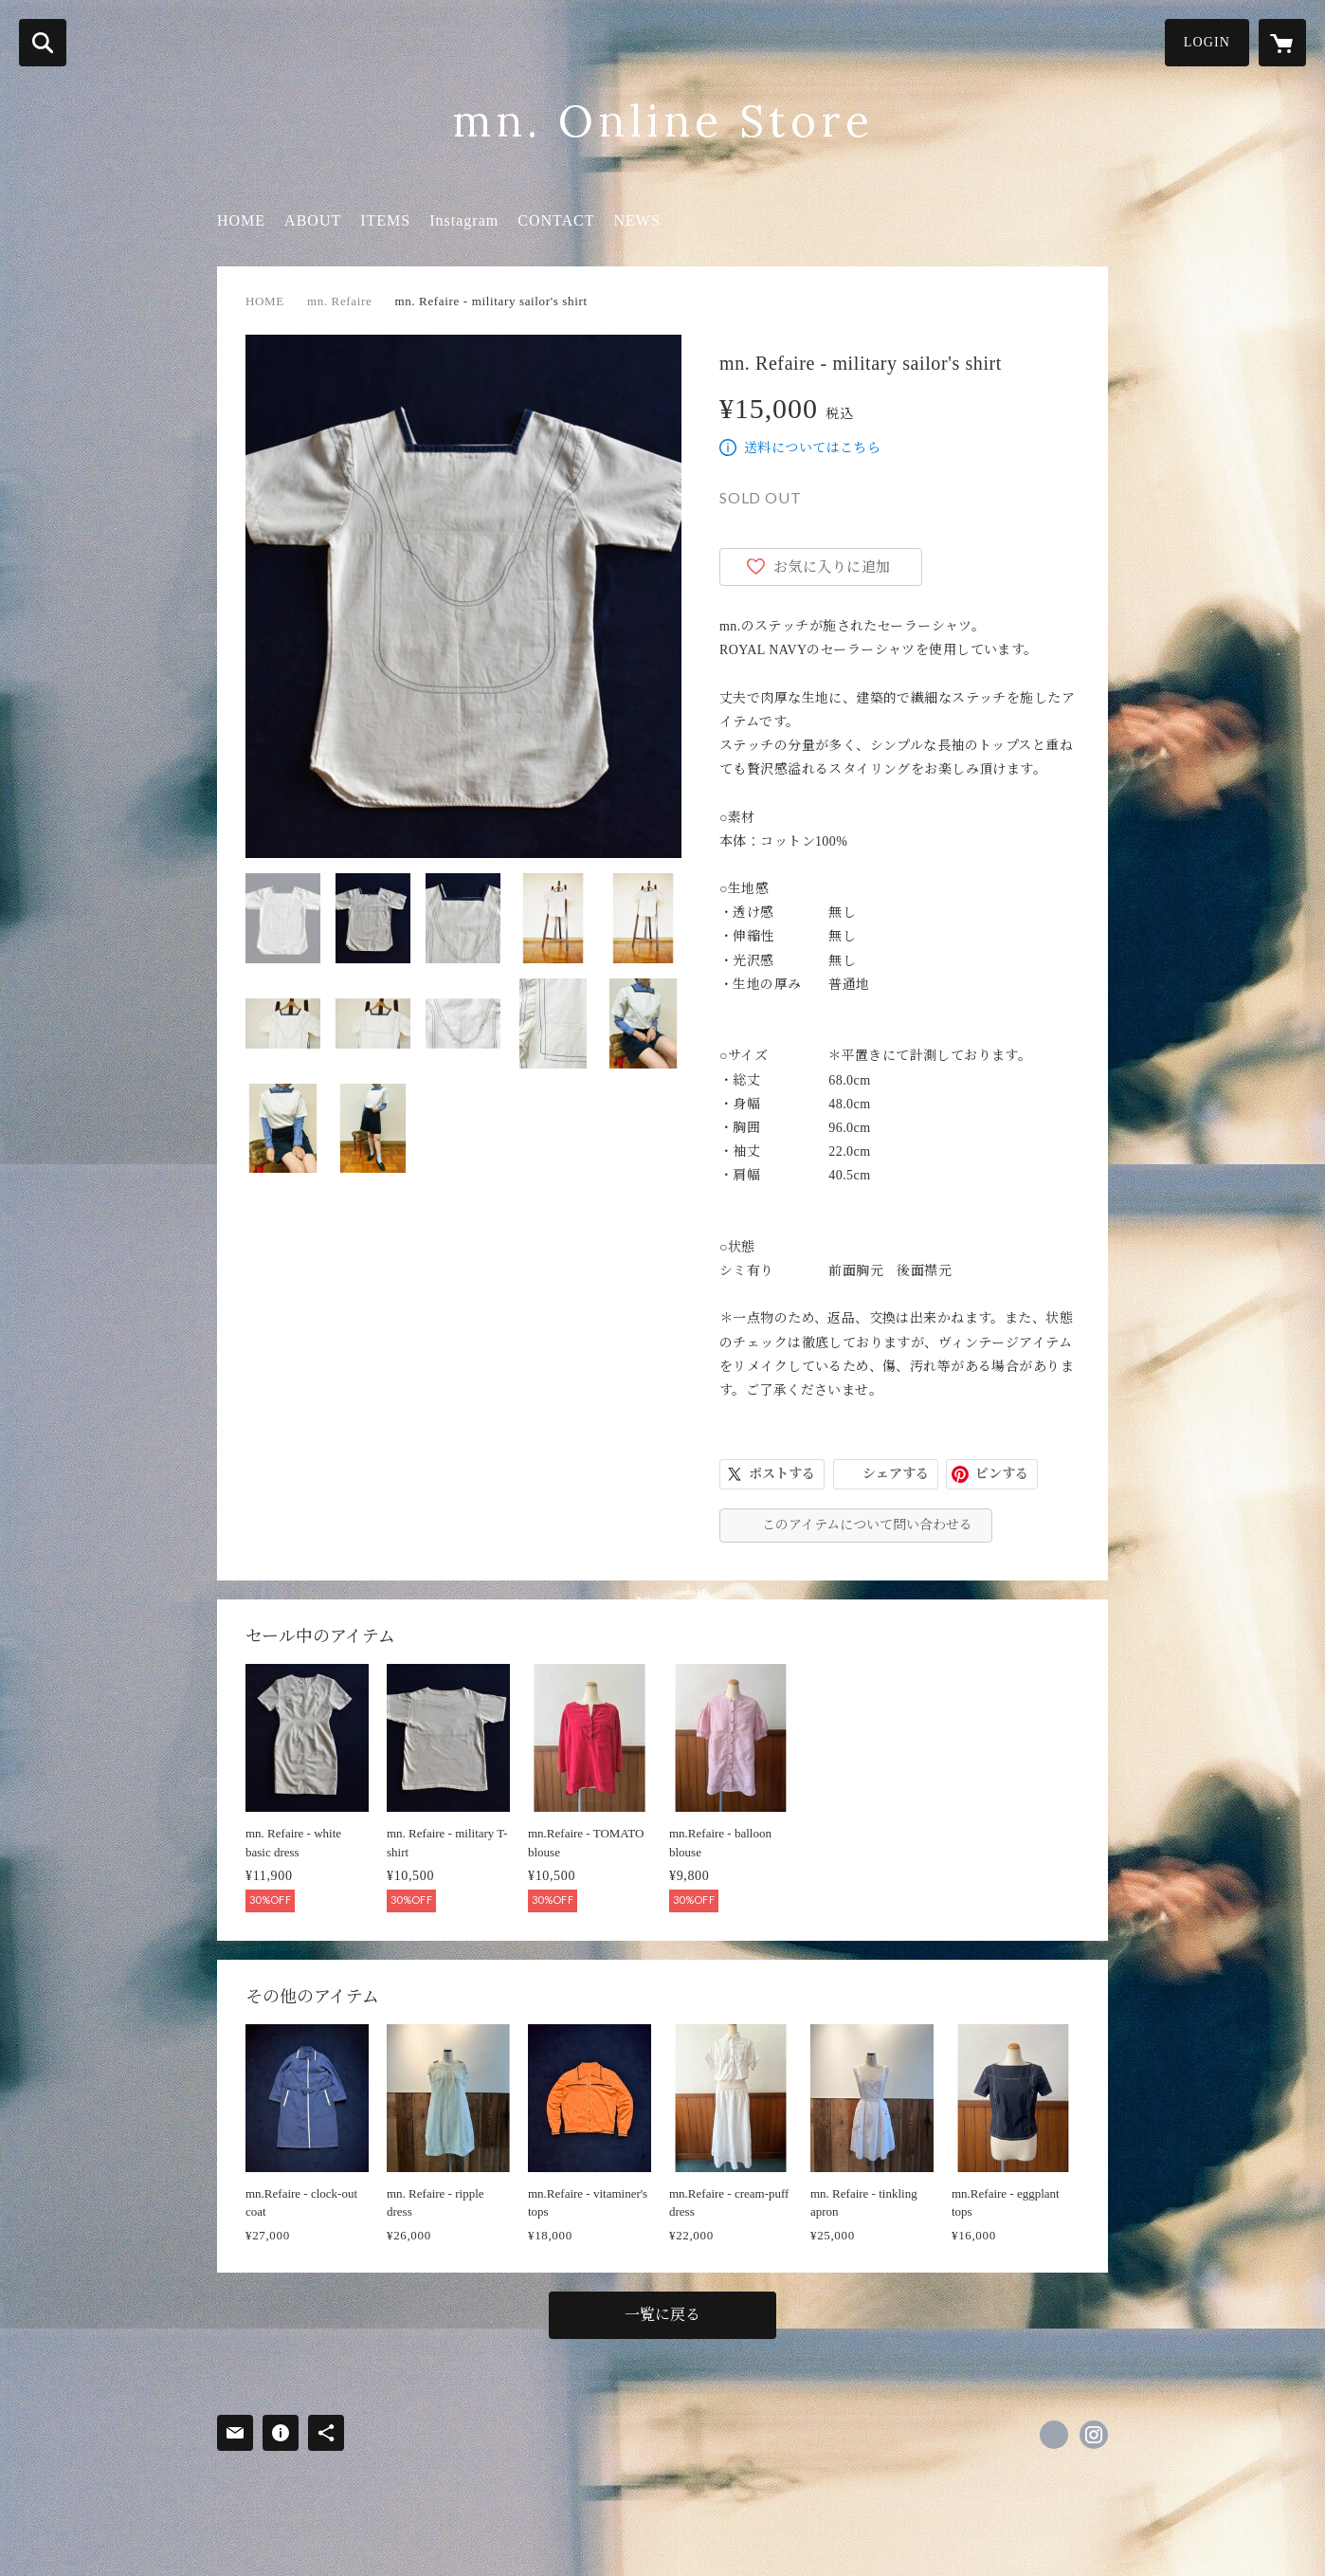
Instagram (464, 220)
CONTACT (555, 220)
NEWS (636, 220)
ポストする (782, 1474)
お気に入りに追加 (832, 567)
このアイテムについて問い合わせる (867, 1525)
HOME (241, 220)
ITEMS (385, 220)
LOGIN (1207, 42)
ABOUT (312, 220)
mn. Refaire (339, 301)
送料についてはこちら (812, 448)
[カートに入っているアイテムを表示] (1282, 42)
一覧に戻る (662, 2315)
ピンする (1001, 1474)
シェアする (895, 1474)
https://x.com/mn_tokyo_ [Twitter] (1054, 2435)
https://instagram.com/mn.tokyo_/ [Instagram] (1094, 2435)
